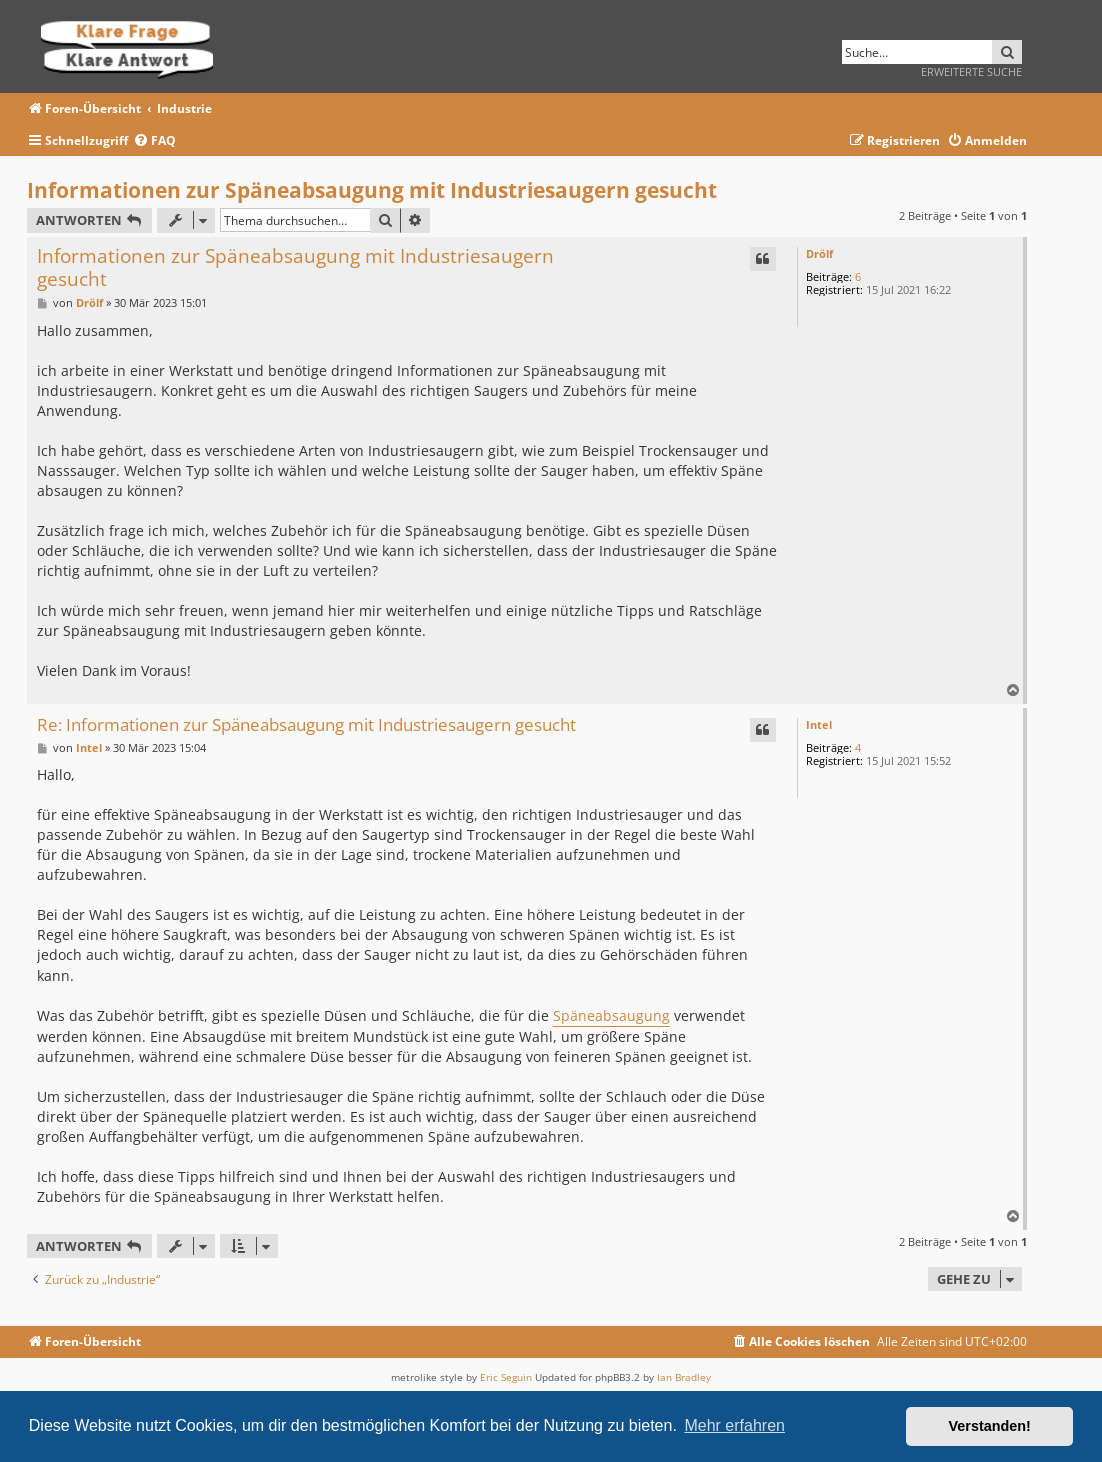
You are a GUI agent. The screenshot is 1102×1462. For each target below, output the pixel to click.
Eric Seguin (506, 1377)
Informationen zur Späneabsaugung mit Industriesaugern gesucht (372, 190)
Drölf (819, 253)
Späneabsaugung (611, 1015)
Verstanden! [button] (990, 1426)
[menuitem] (154, 141)
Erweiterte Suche (971, 71)
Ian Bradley (684, 1377)
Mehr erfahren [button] (734, 1425)
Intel (819, 724)
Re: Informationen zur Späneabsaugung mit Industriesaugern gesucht (306, 725)
